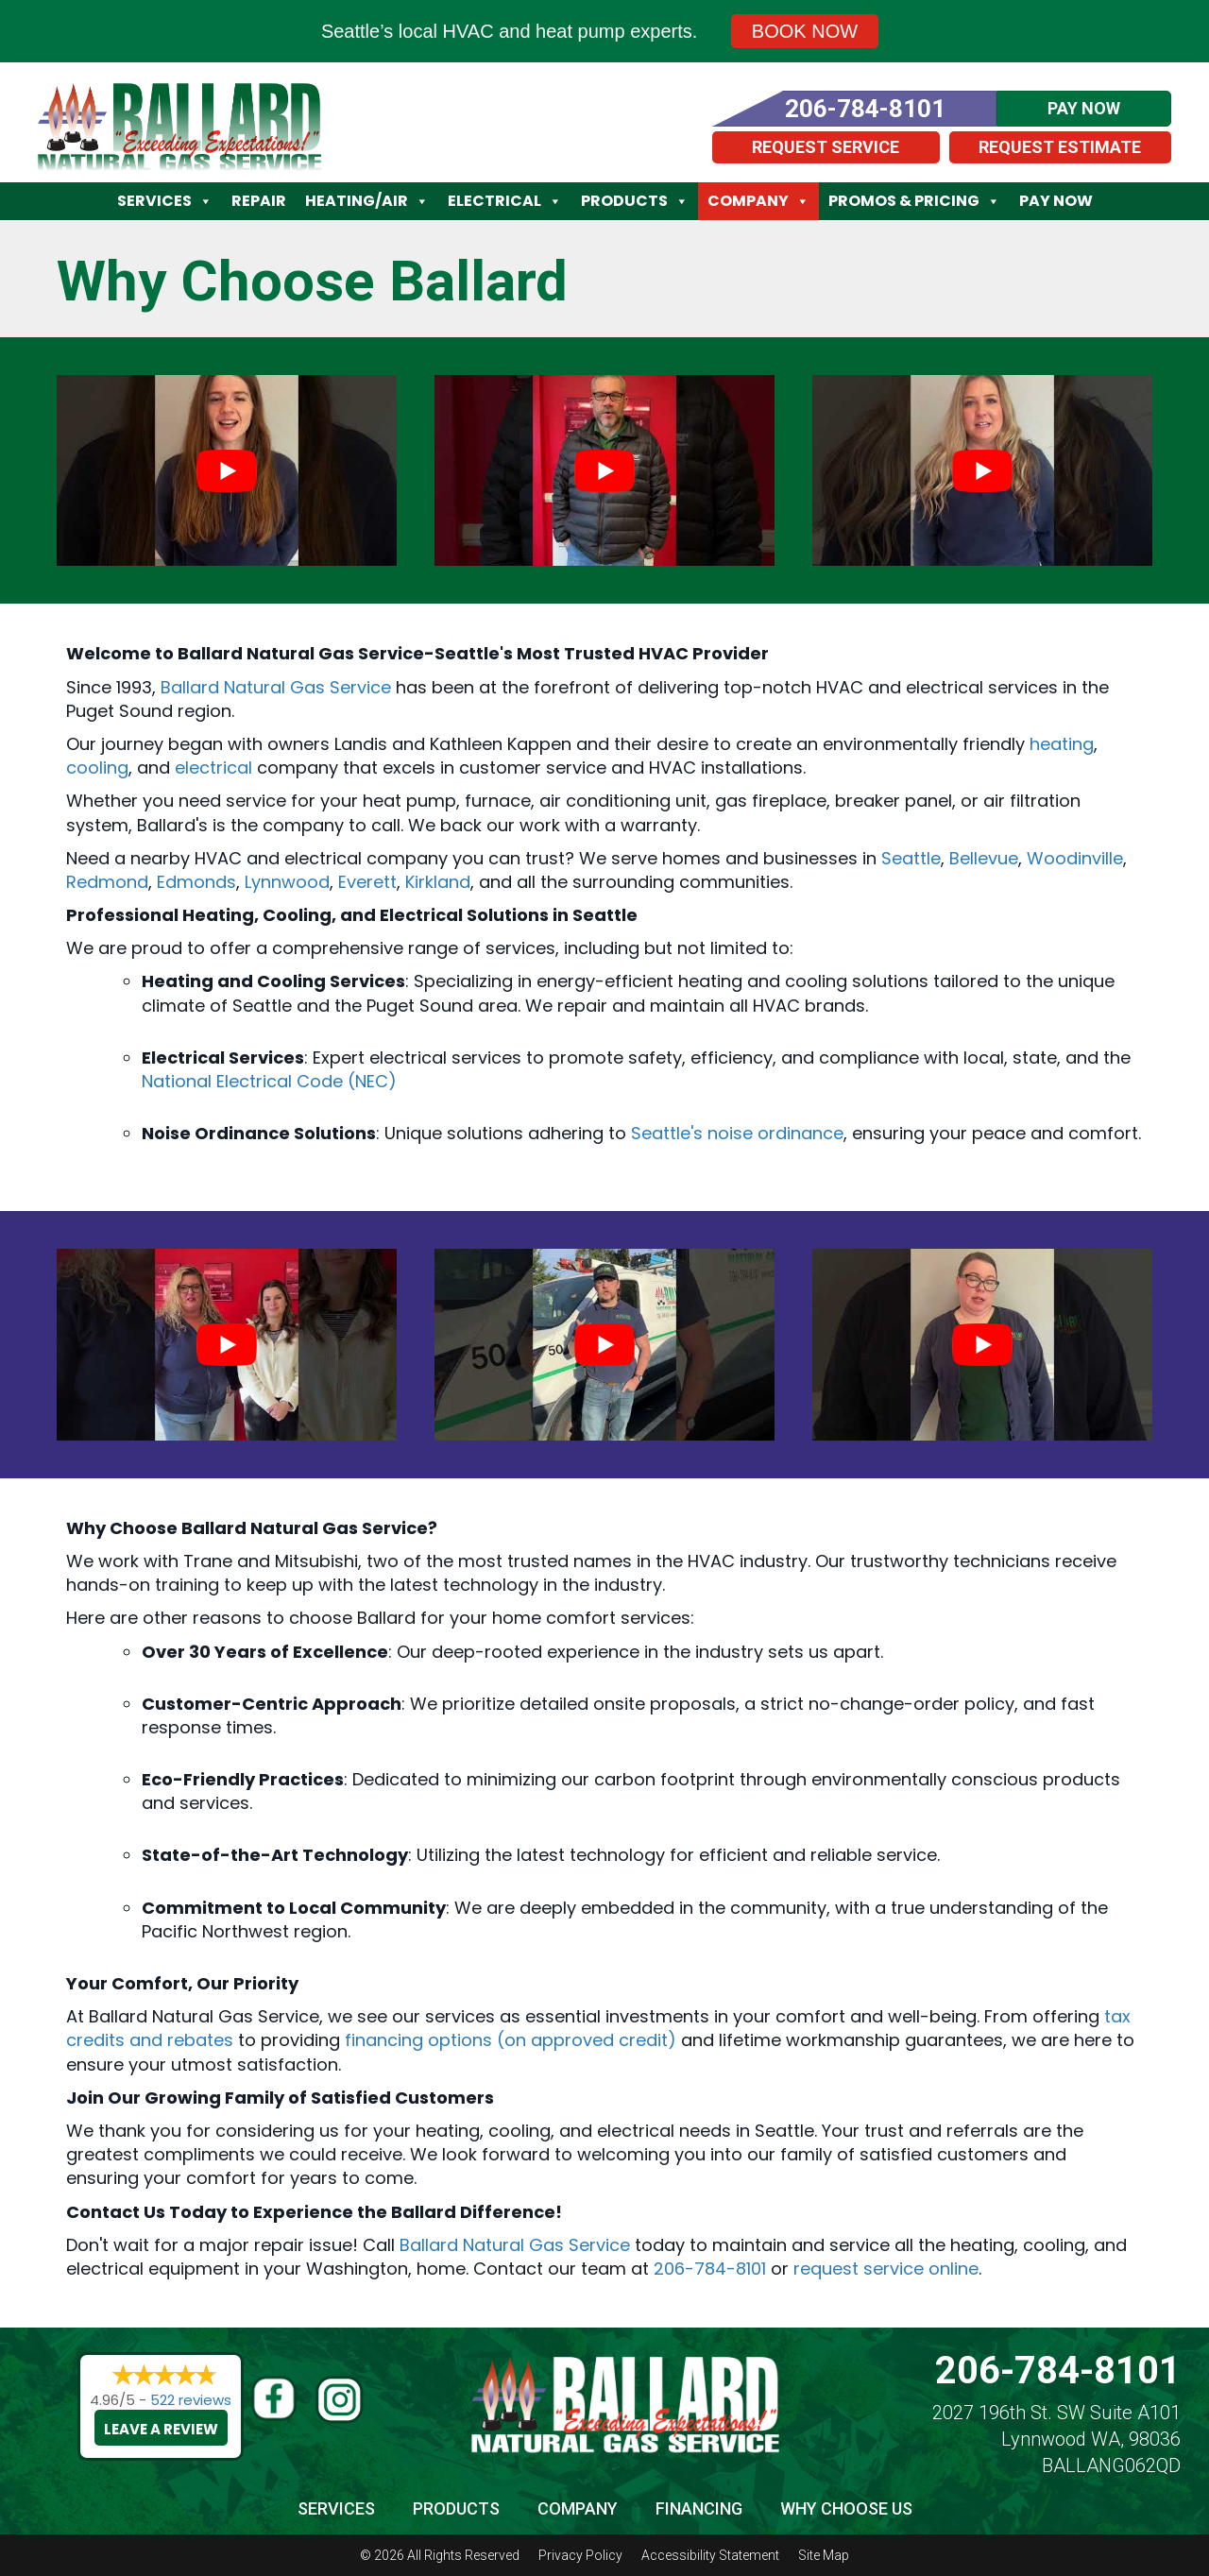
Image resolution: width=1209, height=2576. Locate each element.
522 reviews (190, 2400)
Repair (258, 201)
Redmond (107, 882)
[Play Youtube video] (227, 470)
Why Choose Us (846, 2508)
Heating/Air (367, 201)
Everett (367, 882)
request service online (886, 2268)
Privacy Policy (580, 2555)
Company (758, 201)
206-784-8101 (710, 2268)
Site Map (823, 2555)
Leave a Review (161, 2429)
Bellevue (983, 858)
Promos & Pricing (914, 201)
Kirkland (437, 882)
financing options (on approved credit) (510, 2040)
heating (1062, 744)
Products (635, 201)
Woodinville (1075, 858)
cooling (97, 767)
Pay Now (1056, 201)
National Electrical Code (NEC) (269, 1081)
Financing (699, 2508)
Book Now (805, 31)
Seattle (911, 858)
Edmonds (196, 882)
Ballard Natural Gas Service (276, 687)
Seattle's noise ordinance (737, 1133)
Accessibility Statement (710, 2555)
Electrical (505, 201)
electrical (213, 767)
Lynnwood (287, 882)
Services (165, 201)
